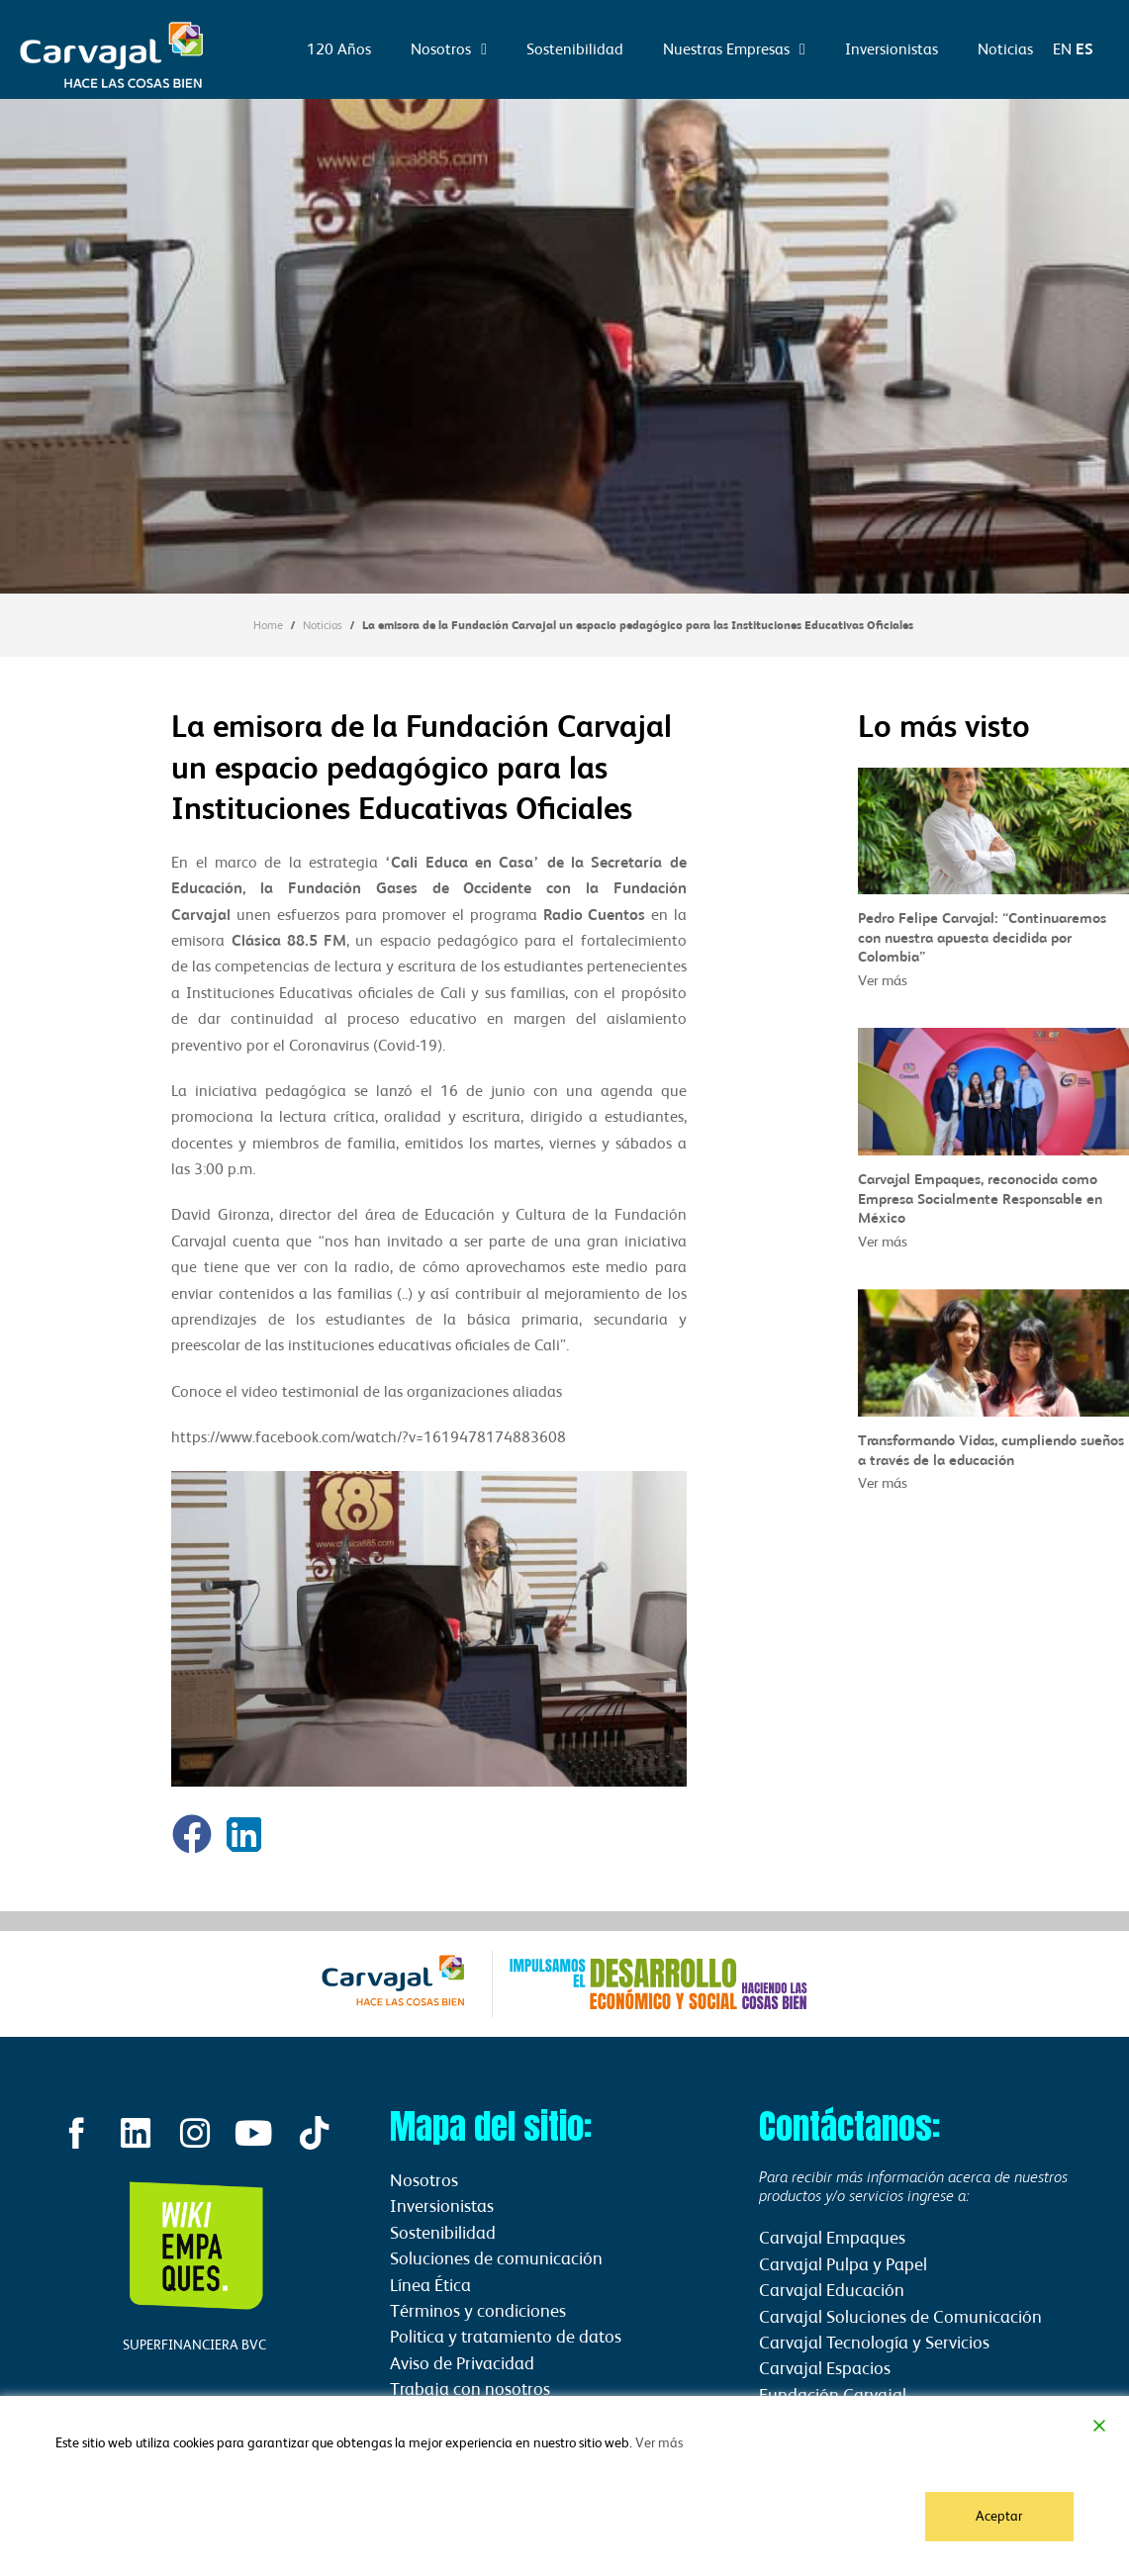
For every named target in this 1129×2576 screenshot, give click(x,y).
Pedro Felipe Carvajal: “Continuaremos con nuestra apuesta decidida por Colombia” (982, 937)
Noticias (1005, 49)
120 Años (339, 49)
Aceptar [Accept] (1000, 2516)
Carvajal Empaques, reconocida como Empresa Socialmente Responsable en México (980, 1198)
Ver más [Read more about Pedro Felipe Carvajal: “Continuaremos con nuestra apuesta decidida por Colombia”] (882, 980)
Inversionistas (891, 49)
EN (1062, 49)
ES (1084, 49)
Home (268, 625)
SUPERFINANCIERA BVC (194, 2346)
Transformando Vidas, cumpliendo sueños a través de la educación (991, 1449)
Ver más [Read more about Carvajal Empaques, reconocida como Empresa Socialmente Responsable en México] (882, 1240)
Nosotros (449, 49)
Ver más (659, 2443)
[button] (192, 1833)
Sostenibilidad (574, 49)
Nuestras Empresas (734, 49)
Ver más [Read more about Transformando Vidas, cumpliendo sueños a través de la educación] (882, 1482)
